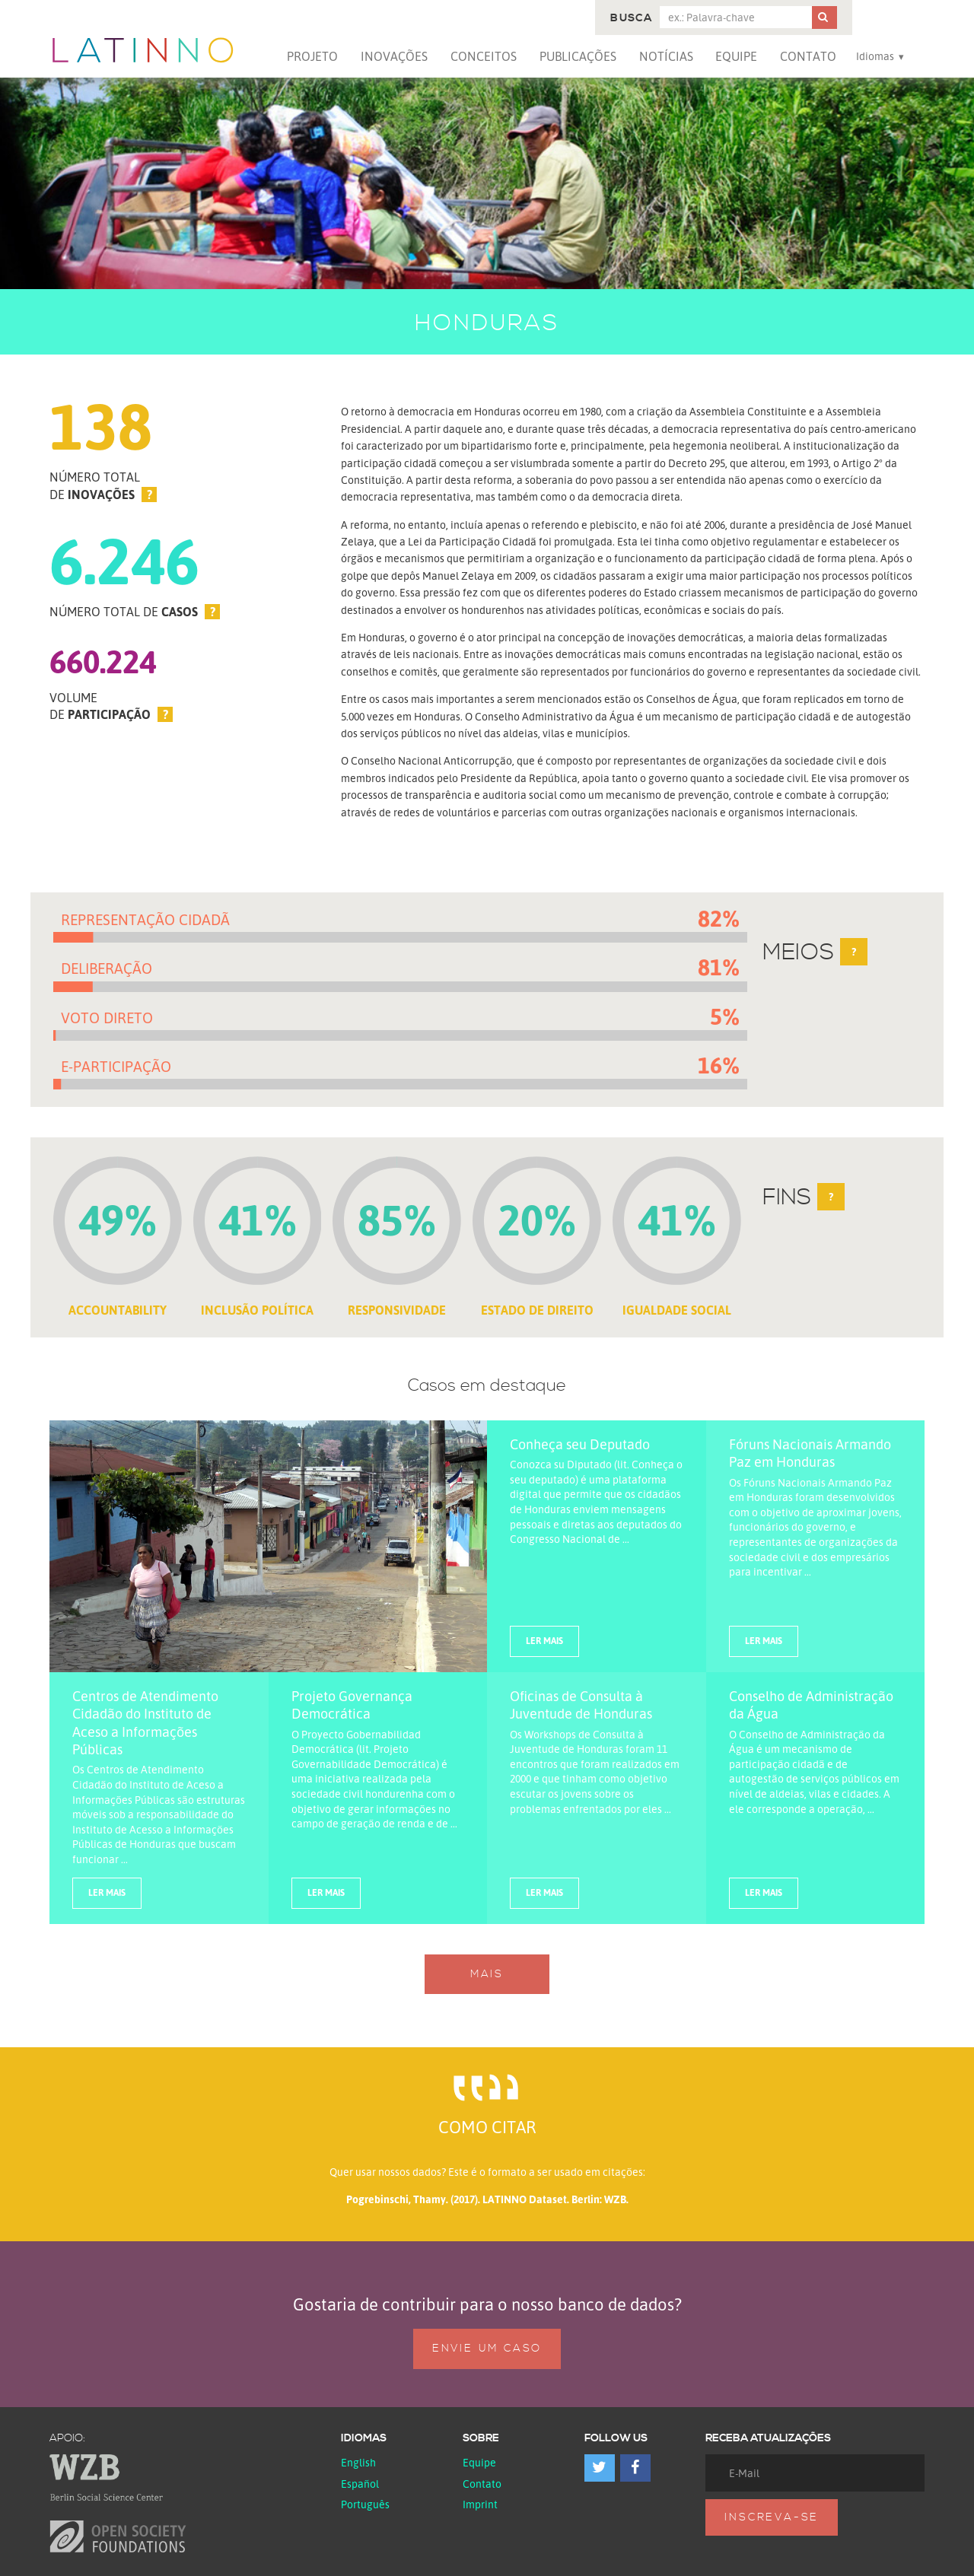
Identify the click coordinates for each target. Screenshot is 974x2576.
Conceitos (483, 56)
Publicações (578, 56)
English (358, 2462)
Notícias (666, 56)
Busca (631, 18)
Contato (808, 56)
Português (365, 2504)
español (360, 2483)
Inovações (394, 56)
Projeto (312, 56)
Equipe (736, 56)
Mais (487, 1974)
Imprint (480, 2504)
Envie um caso (487, 2348)
